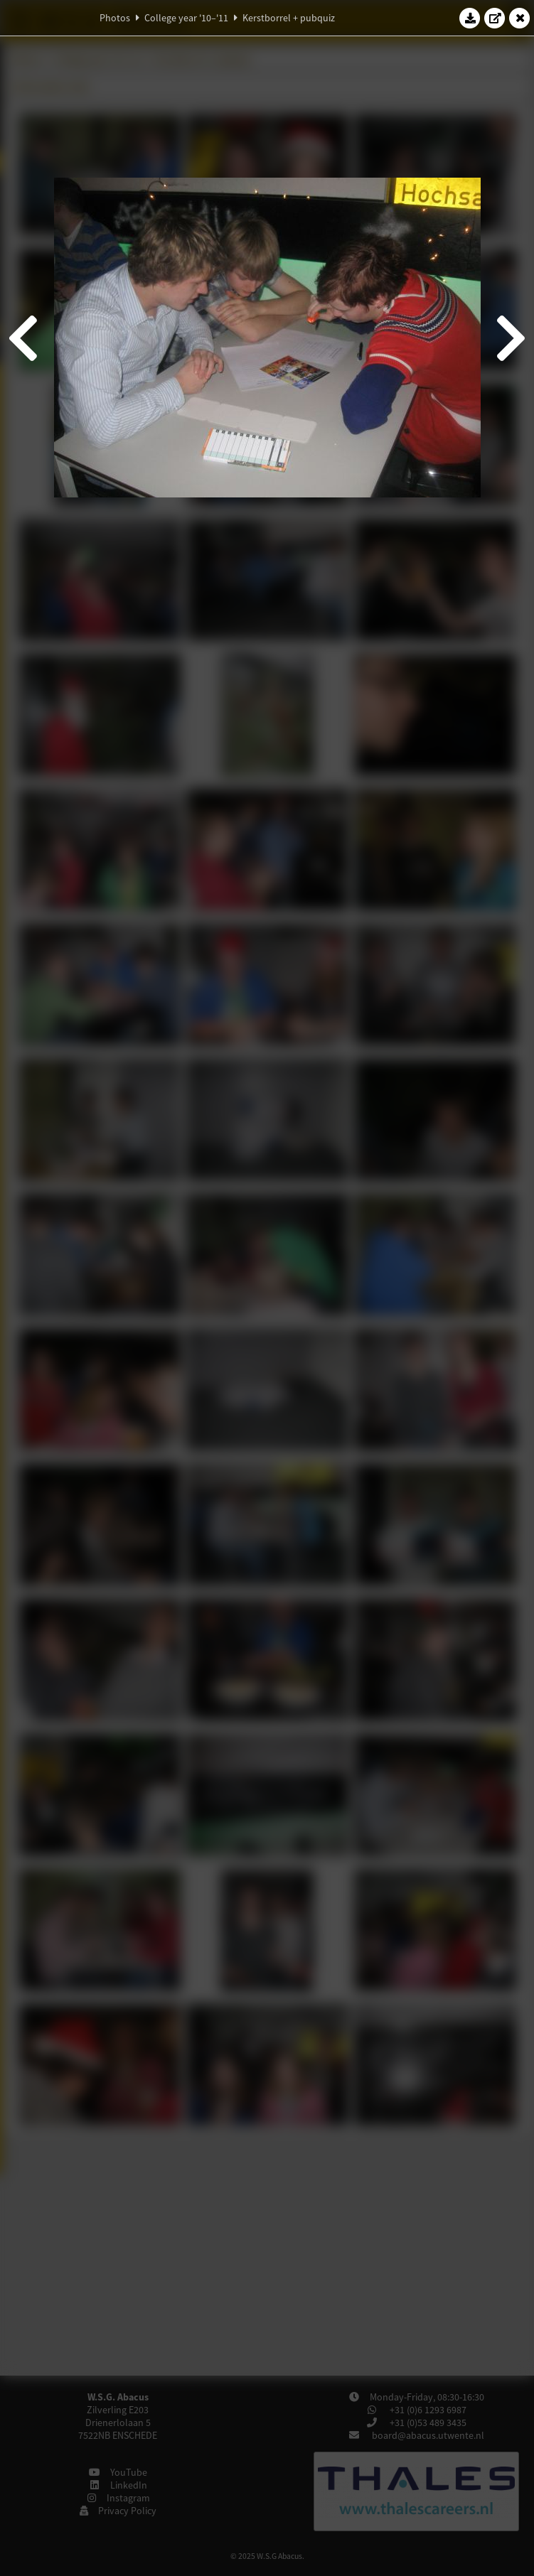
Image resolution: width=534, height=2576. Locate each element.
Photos (115, 17)
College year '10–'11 (186, 17)
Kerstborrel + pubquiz (288, 17)
